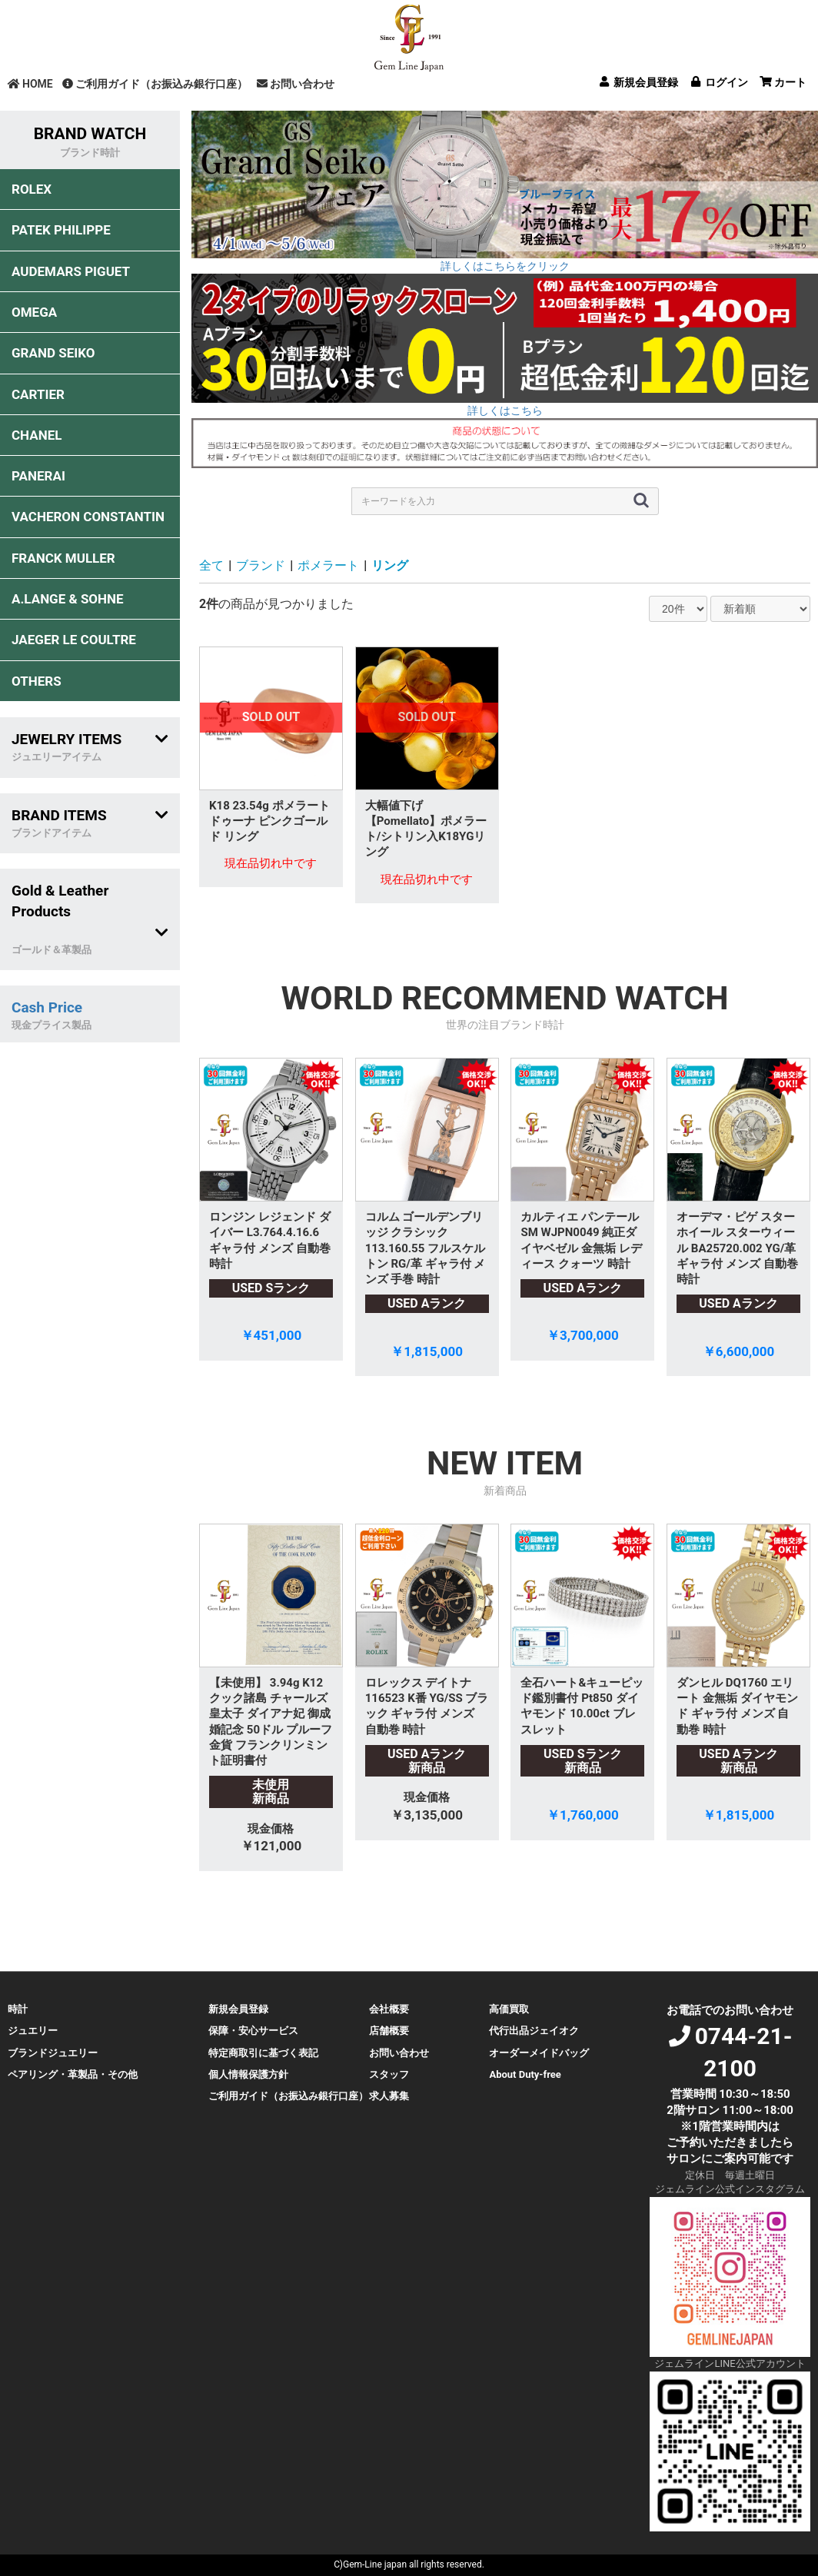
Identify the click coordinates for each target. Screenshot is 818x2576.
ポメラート (328, 565)
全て (211, 565)
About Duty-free (524, 2074)
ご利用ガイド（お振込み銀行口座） (155, 84)
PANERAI (38, 476)
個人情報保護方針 (248, 2074)
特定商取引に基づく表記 (263, 2053)
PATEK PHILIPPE (61, 230)
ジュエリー (33, 2030)
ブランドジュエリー (53, 2053)
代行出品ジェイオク (534, 2030)
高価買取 (509, 2009)
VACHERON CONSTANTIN (88, 516)
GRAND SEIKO (53, 353)
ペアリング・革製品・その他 (73, 2074)
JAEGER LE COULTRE (74, 639)
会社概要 (389, 2009)
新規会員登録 (238, 2009)
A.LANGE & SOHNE (68, 599)
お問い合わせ (295, 84)
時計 (18, 2009)
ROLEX (32, 189)
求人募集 (389, 2096)
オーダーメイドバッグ (539, 2053)
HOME (30, 84)
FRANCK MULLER (63, 558)
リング (389, 565)
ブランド (260, 565)
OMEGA (34, 312)
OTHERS (37, 681)
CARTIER (38, 394)
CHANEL (37, 435)
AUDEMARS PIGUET (71, 271)
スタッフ (389, 2074)
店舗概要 (389, 2030)
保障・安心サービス (253, 2030)
